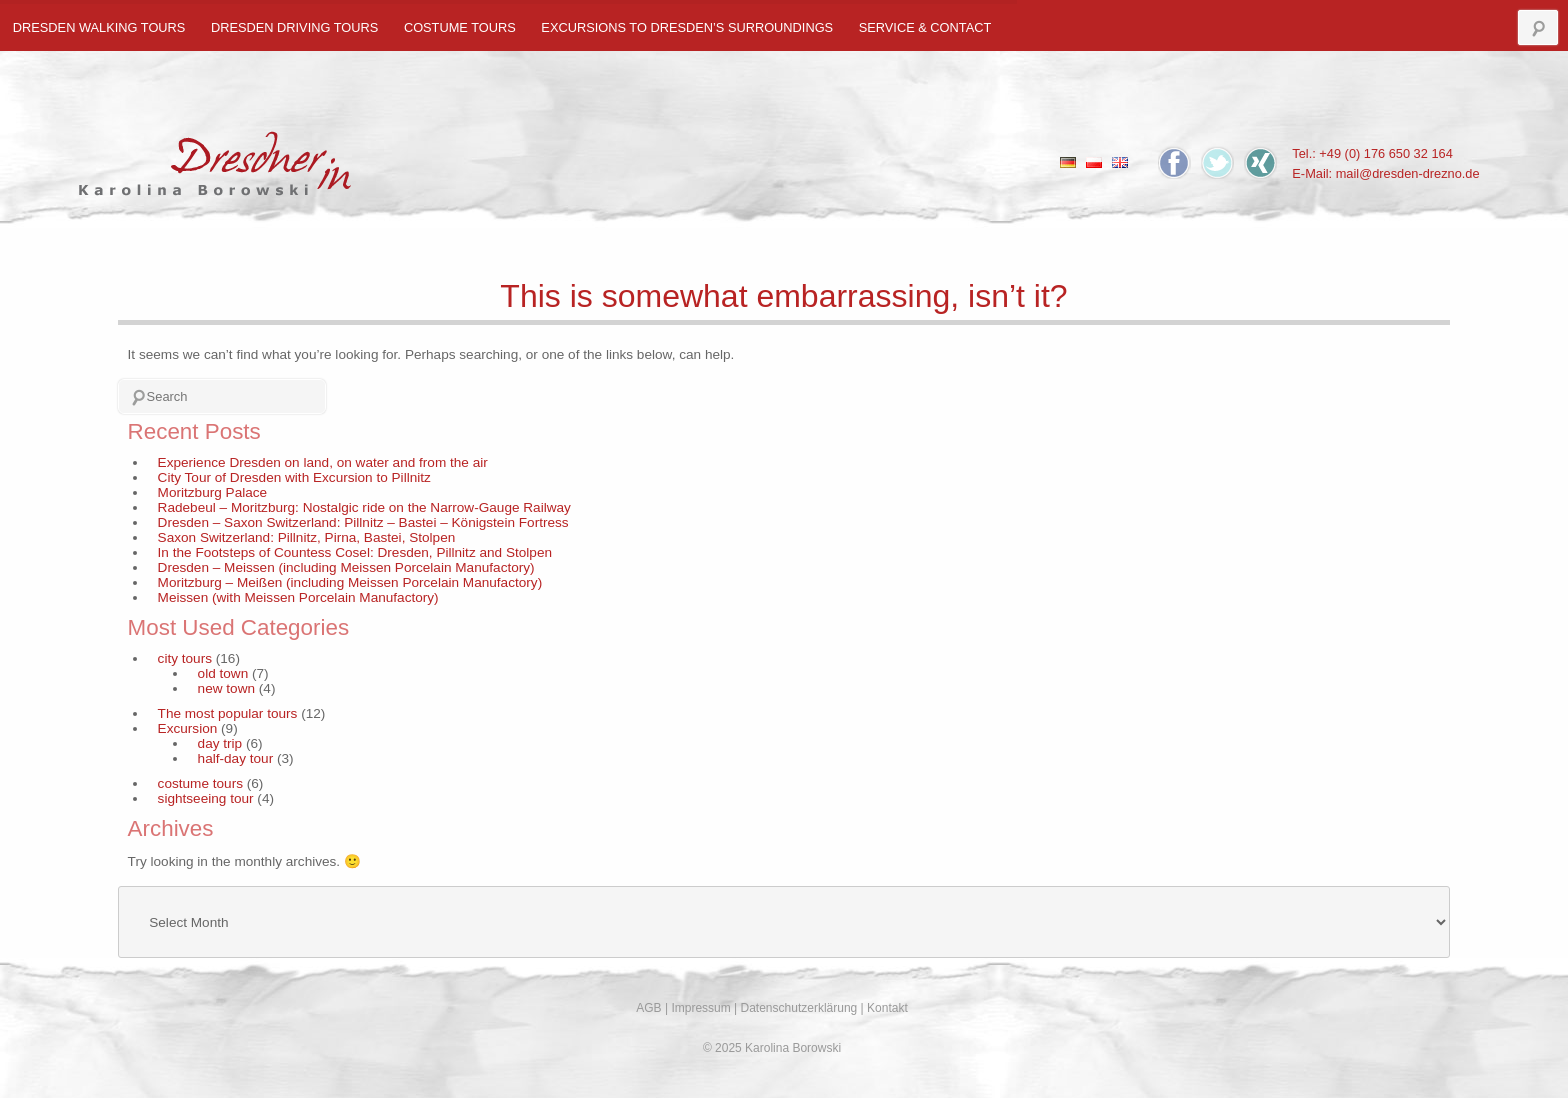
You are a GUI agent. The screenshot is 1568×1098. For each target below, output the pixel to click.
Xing (1260, 162)
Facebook (1174, 162)
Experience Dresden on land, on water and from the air (323, 462)
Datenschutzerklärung (799, 1008)
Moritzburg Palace (213, 492)
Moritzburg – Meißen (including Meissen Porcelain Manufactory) (350, 582)
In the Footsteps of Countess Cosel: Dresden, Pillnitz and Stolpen (355, 552)
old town (223, 673)
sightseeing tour (206, 798)
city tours (185, 658)
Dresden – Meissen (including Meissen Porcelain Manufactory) (346, 567)
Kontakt (887, 1008)
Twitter (1217, 162)
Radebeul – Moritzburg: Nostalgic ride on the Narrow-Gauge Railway (364, 507)
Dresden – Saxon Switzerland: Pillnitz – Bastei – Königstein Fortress (363, 522)
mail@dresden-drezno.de (1408, 173)
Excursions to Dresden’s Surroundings (687, 27)
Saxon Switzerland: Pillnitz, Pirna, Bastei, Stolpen (307, 537)
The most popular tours (228, 713)
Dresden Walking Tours (99, 27)
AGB (648, 1008)
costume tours (460, 27)
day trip (220, 743)
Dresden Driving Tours (294, 27)
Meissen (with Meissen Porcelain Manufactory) (298, 597)
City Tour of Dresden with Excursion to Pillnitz (294, 477)
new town (226, 688)
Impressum (700, 1008)
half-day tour (236, 758)
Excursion (188, 728)
